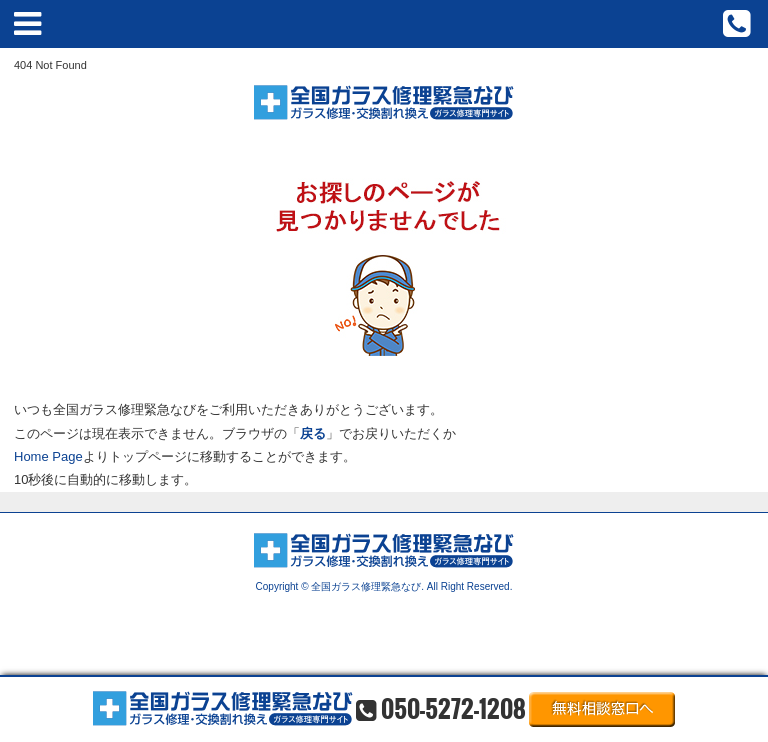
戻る (313, 433)
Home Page (48, 456)
